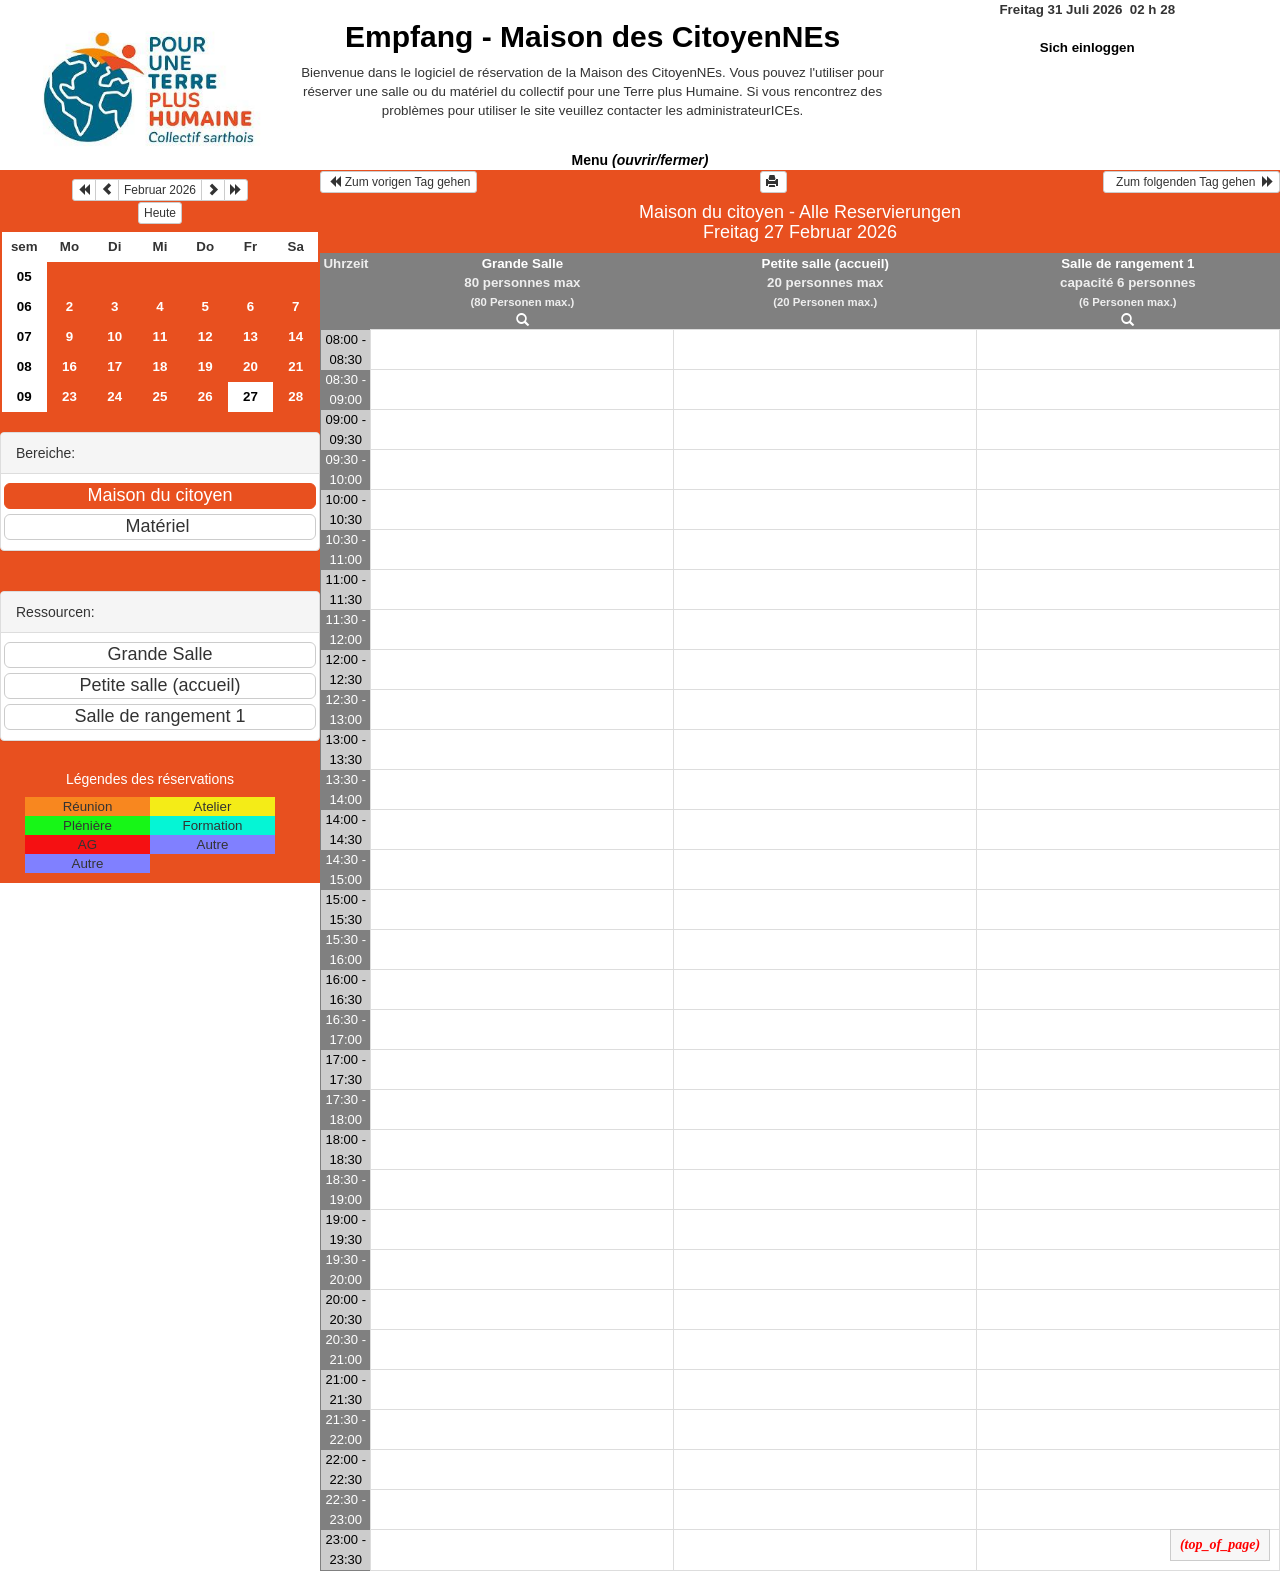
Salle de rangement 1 (1127, 263)
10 (114, 336)
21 (295, 366)
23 (69, 396)
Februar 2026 (160, 190)
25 (160, 396)
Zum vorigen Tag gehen (398, 182)
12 (205, 336)
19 (205, 366)
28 (295, 396)
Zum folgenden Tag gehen (1191, 182)
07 (24, 336)
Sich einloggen (1087, 47)
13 (250, 336)
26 (205, 396)
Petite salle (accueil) (825, 263)
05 (24, 276)
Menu (640, 160)
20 (250, 366)
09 (24, 396)
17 (114, 366)
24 (114, 396)
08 (24, 366)
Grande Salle (523, 263)
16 (69, 366)
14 (295, 336)
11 (160, 336)
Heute (160, 213)
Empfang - (592, 36)
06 (24, 306)
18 (160, 366)
